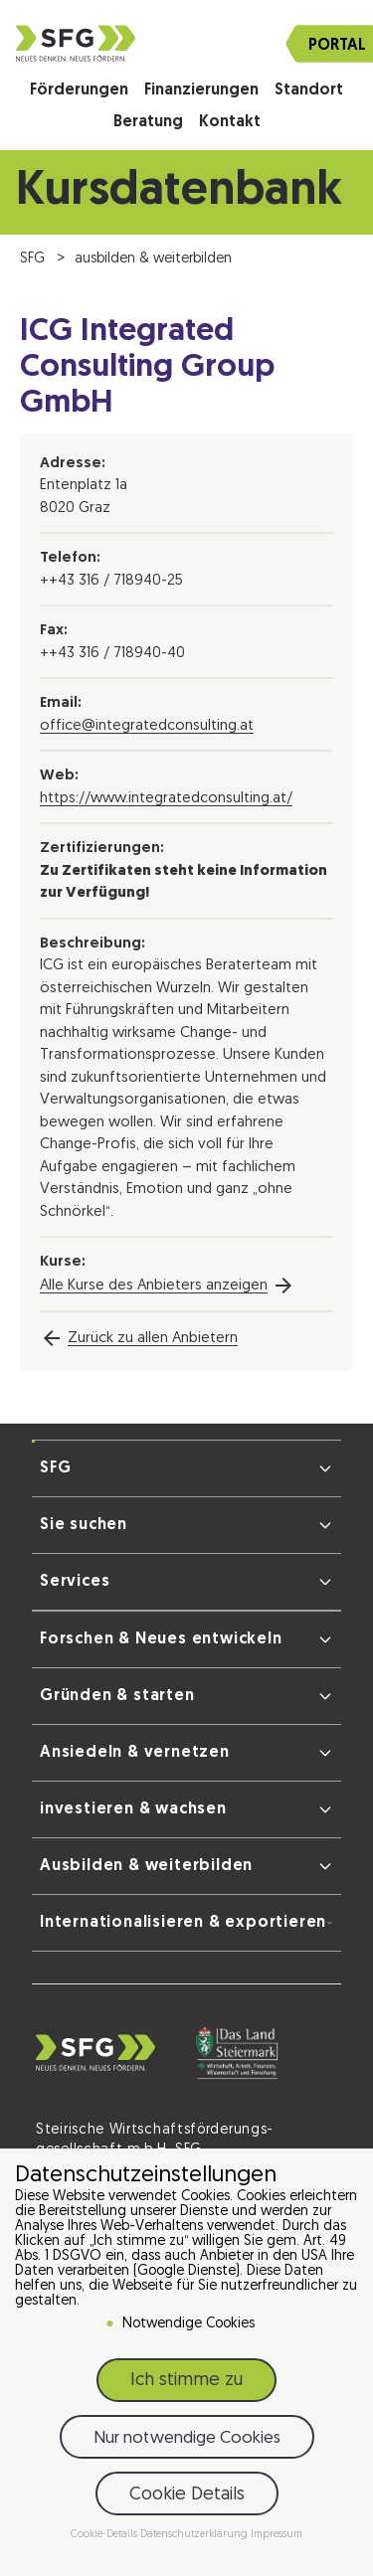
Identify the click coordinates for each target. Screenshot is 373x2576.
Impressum (276, 2534)
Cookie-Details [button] (105, 2534)
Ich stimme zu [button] (186, 2380)
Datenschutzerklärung (195, 2534)
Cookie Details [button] (187, 2495)
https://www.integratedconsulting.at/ (166, 798)
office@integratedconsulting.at (147, 726)
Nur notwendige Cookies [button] (186, 2438)
